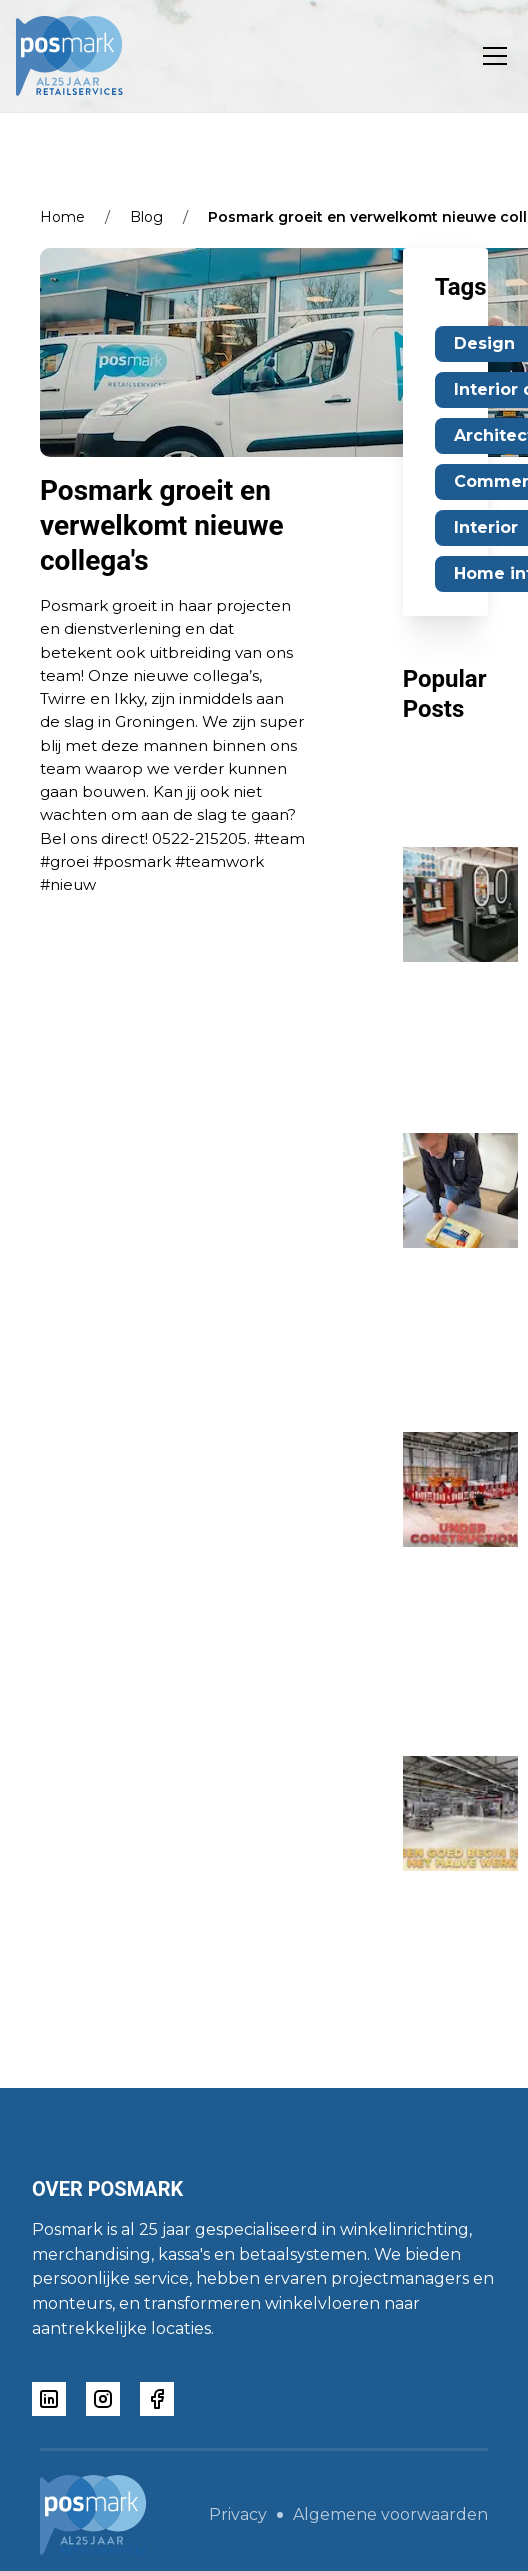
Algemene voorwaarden (390, 2515)
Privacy (238, 2515)
